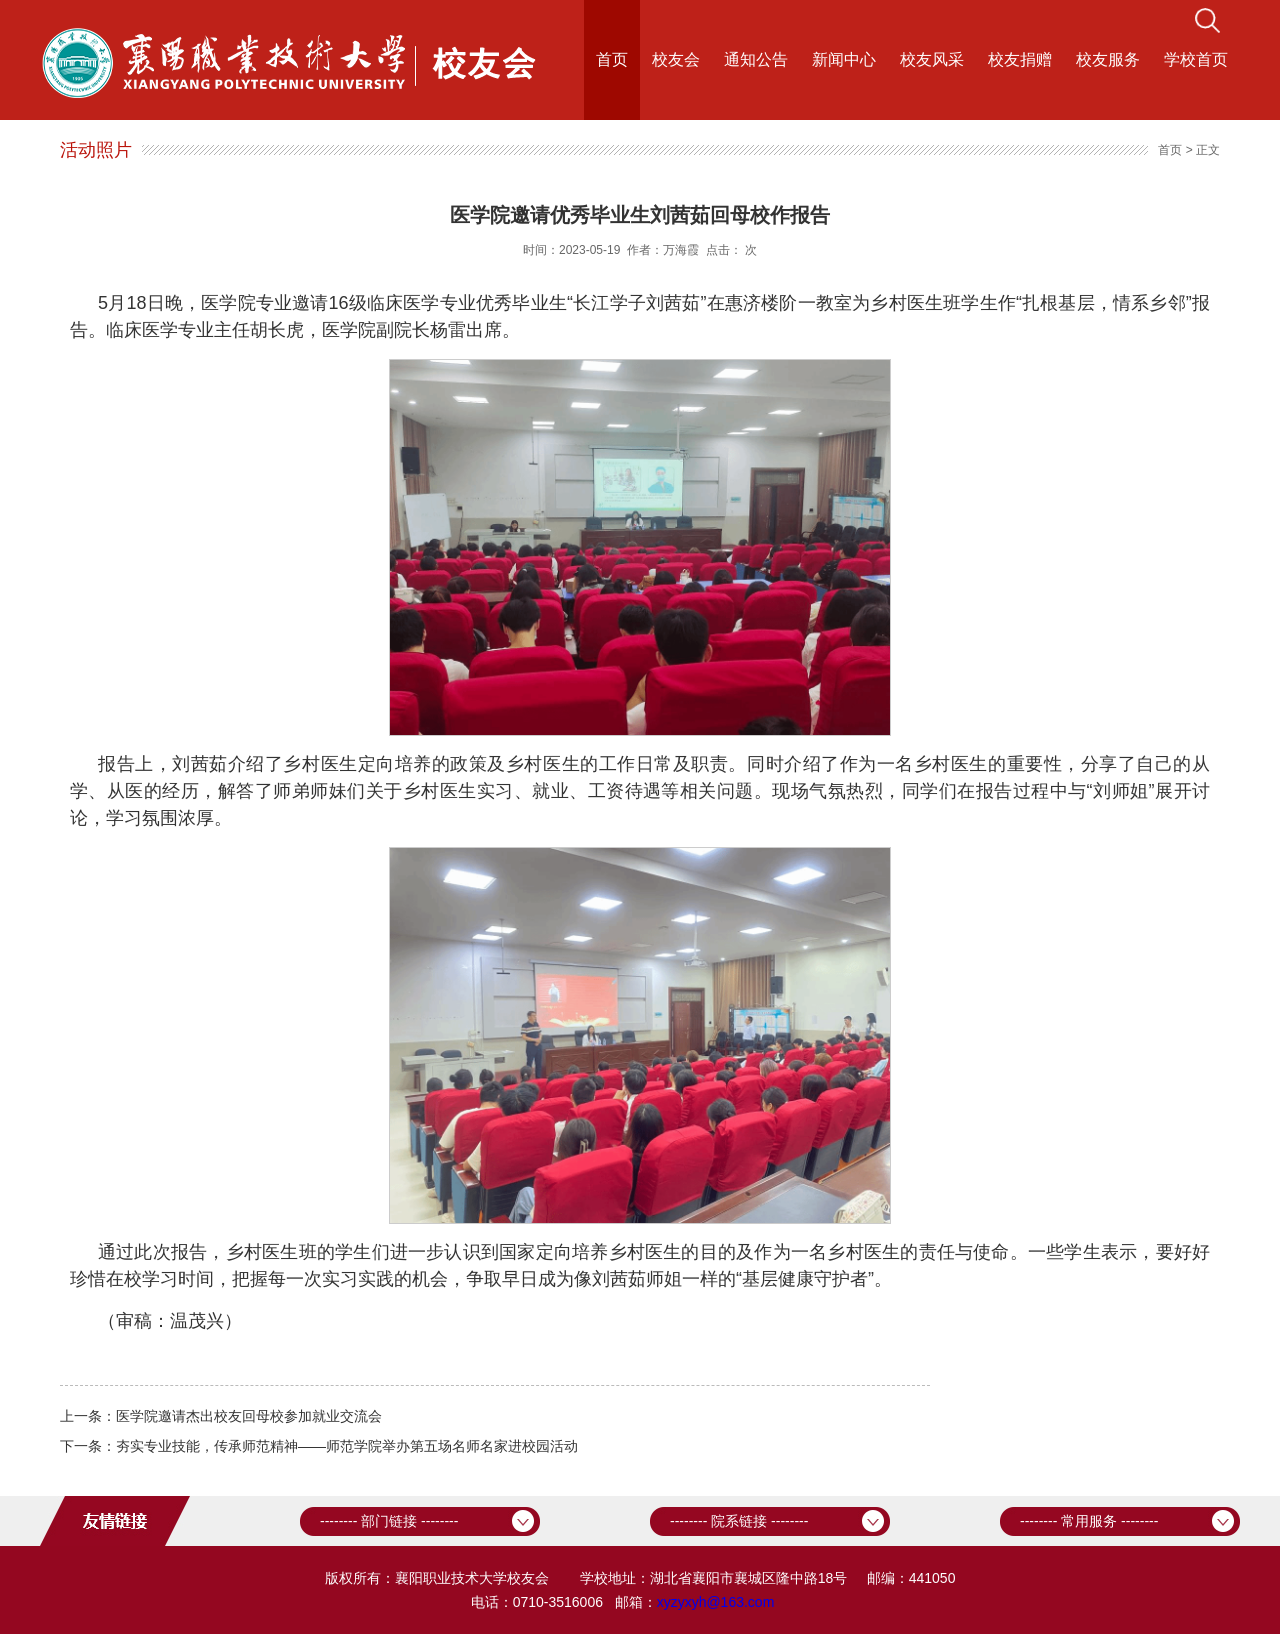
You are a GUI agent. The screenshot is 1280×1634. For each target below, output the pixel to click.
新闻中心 (844, 59)
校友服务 (1108, 59)
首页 (612, 59)
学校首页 (1196, 59)
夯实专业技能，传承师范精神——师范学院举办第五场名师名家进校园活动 (347, 1446)
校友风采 (932, 59)
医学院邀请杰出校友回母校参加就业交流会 (249, 1416)
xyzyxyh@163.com (716, 1602)
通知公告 (756, 59)
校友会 (676, 59)
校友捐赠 (1020, 59)
